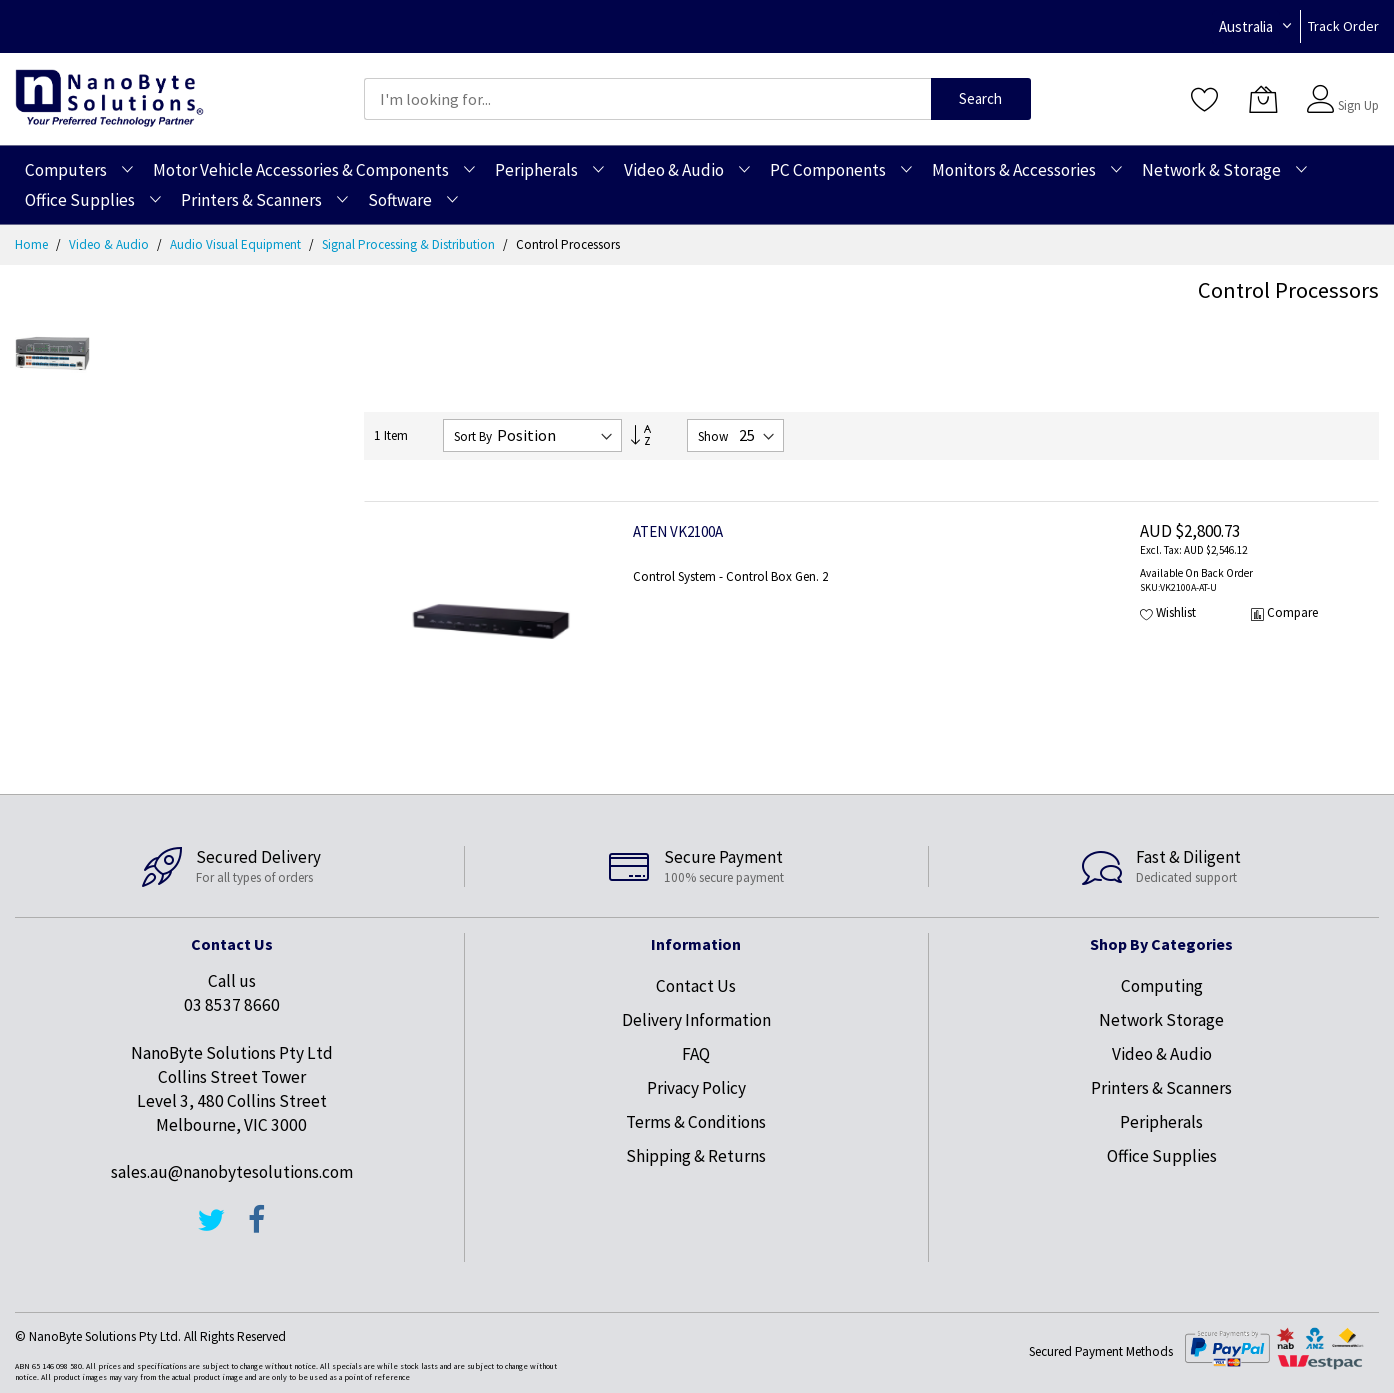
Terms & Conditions (696, 1122)
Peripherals (1161, 1122)
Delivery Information (696, 1020)
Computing (1162, 986)
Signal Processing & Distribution (410, 244)
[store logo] (109, 98)
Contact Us (696, 986)
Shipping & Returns (696, 1156)
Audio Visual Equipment (237, 244)
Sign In (1356, 89)
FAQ (696, 1054)
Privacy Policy (696, 1088)
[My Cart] (1263, 99)
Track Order (1343, 26)
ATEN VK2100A (678, 531)
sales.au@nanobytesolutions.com (232, 1172)
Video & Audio (110, 244)
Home (33, 244)
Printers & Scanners (1161, 1088)
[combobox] (647, 99)
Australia (1246, 26)
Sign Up (1358, 105)
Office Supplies (1162, 1156)
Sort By (473, 436)
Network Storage (1161, 1020)
